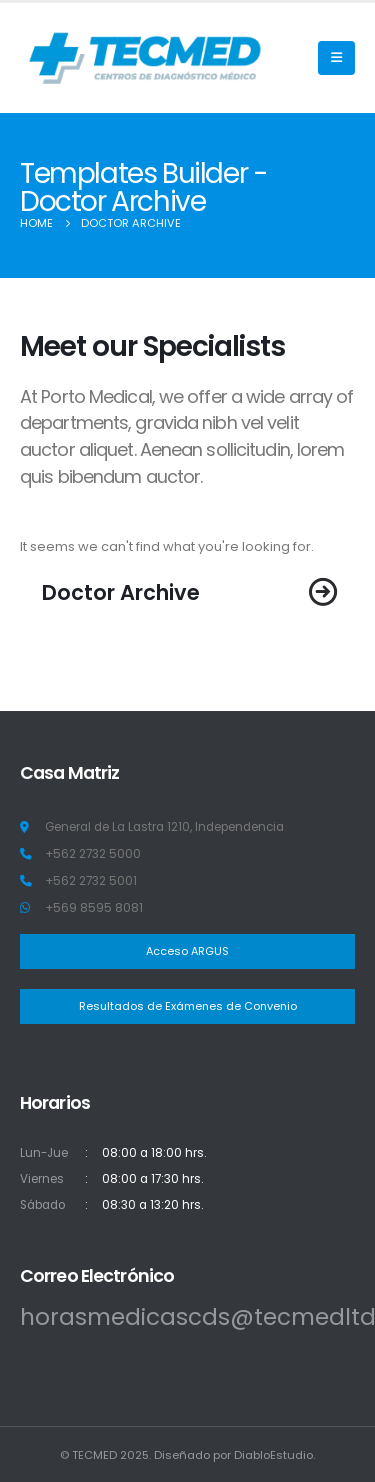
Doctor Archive (121, 592)
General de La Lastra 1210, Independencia (164, 827)
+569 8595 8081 (94, 908)
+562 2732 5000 (93, 854)
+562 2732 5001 (91, 881)
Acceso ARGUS (187, 951)
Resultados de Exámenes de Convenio (188, 1006)
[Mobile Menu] (336, 58)
